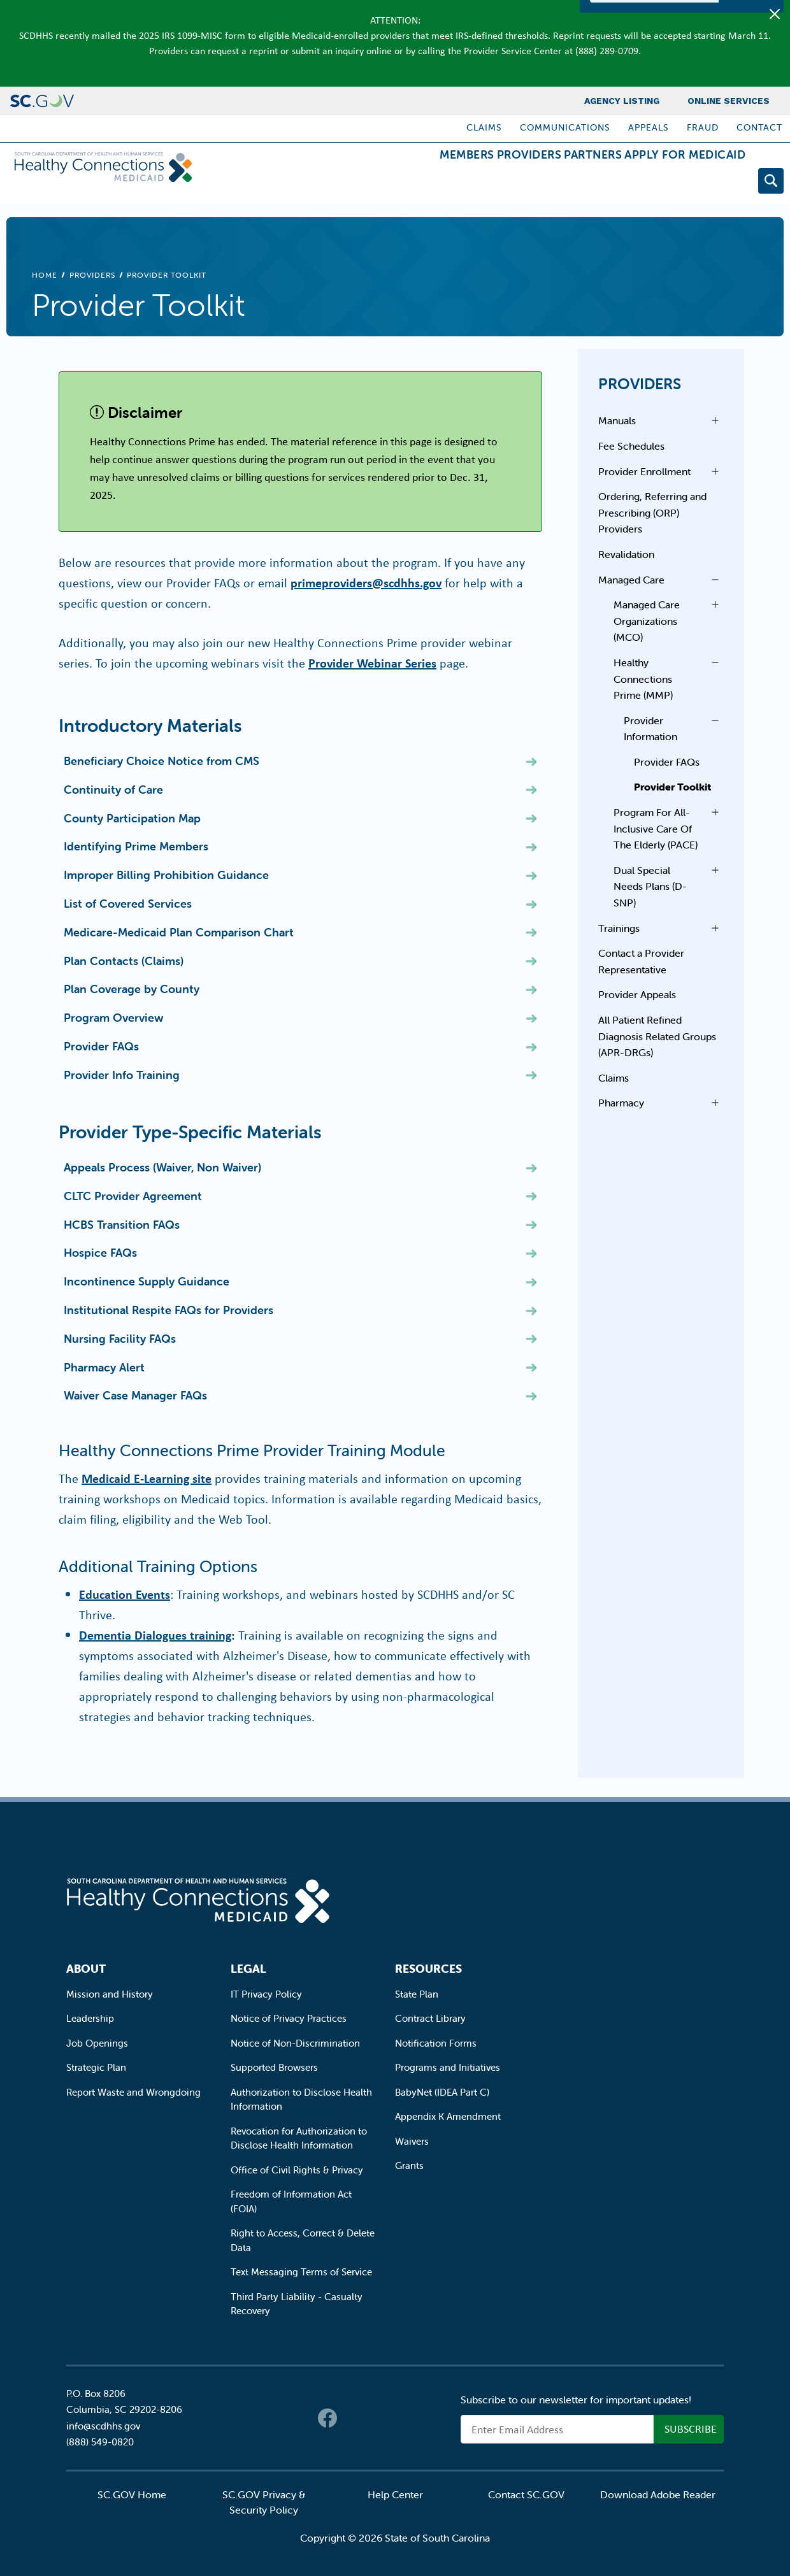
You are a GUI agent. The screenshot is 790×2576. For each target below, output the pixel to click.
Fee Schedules (631, 446)
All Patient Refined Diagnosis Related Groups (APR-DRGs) (657, 1036)
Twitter (353, 2418)
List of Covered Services (128, 903)
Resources (428, 1968)
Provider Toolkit (672, 786)
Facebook (327, 2418)
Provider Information (650, 728)
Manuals (617, 420)
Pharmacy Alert (104, 1367)
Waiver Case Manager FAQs (135, 1395)
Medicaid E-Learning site (147, 1478)
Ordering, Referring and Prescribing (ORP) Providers (652, 512)
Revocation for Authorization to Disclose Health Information (299, 2138)
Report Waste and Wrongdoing (133, 2092)
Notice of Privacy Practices (289, 2018)
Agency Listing (621, 101)
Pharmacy (621, 1102)
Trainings (619, 928)
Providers (478, 183)
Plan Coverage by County (131, 989)
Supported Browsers (274, 2067)
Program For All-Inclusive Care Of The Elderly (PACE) (656, 828)
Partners (562, 183)
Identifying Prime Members (136, 846)
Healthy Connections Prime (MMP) (643, 678)
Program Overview (114, 1017)
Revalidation (626, 554)
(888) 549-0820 (100, 2442)
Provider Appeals (637, 994)
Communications (565, 127)
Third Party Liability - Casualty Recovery (297, 2304)
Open (712, 420)
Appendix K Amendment (448, 2116)
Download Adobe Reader (657, 2494)
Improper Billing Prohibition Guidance (166, 875)
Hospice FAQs (100, 1252)
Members (395, 183)
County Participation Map (132, 818)
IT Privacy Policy (266, 1994)
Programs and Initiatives (447, 2067)
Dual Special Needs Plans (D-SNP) (650, 886)
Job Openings (97, 2043)
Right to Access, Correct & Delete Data (303, 2240)
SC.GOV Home (131, 2494)
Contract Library (430, 2018)
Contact (759, 127)
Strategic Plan (96, 2067)
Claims (484, 127)
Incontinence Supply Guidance (146, 1281)
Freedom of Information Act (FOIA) (291, 2201)
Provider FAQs (101, 1046)
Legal (248, 1968)
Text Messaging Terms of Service (301, 2272)
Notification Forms (436, 2043)
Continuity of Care (113, 789)
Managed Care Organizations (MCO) (647, 620)
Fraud (703, 127)
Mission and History (109, 1994)
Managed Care (631, 579)
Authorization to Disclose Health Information (301, 2099)
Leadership (90, 2018)
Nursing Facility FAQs (120, 1338)
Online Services (728, 101)
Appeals (648, 127)
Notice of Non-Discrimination (295, 2043)
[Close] (774, 14)
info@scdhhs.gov (103, 2426)
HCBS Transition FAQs (122, 1224)
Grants (409, 2165)
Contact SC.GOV (526, 2494)
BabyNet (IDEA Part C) (442, 2092)
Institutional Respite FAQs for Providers (168, 1310)
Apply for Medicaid (674, 183)
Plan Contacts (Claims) (123, 961)
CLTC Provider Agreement (133, 1196)
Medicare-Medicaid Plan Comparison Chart (179, 932)
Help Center (395, 2494)
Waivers (412, 2141)
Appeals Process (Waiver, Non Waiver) (162, 1167)
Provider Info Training (122, 1075)
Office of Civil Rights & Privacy (297, 2170)
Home (44, 275)
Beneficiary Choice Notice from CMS (161, 761)
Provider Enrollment (644, 471)
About (86, 1968)
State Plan (416, 1994)
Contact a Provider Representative (641, 961)
